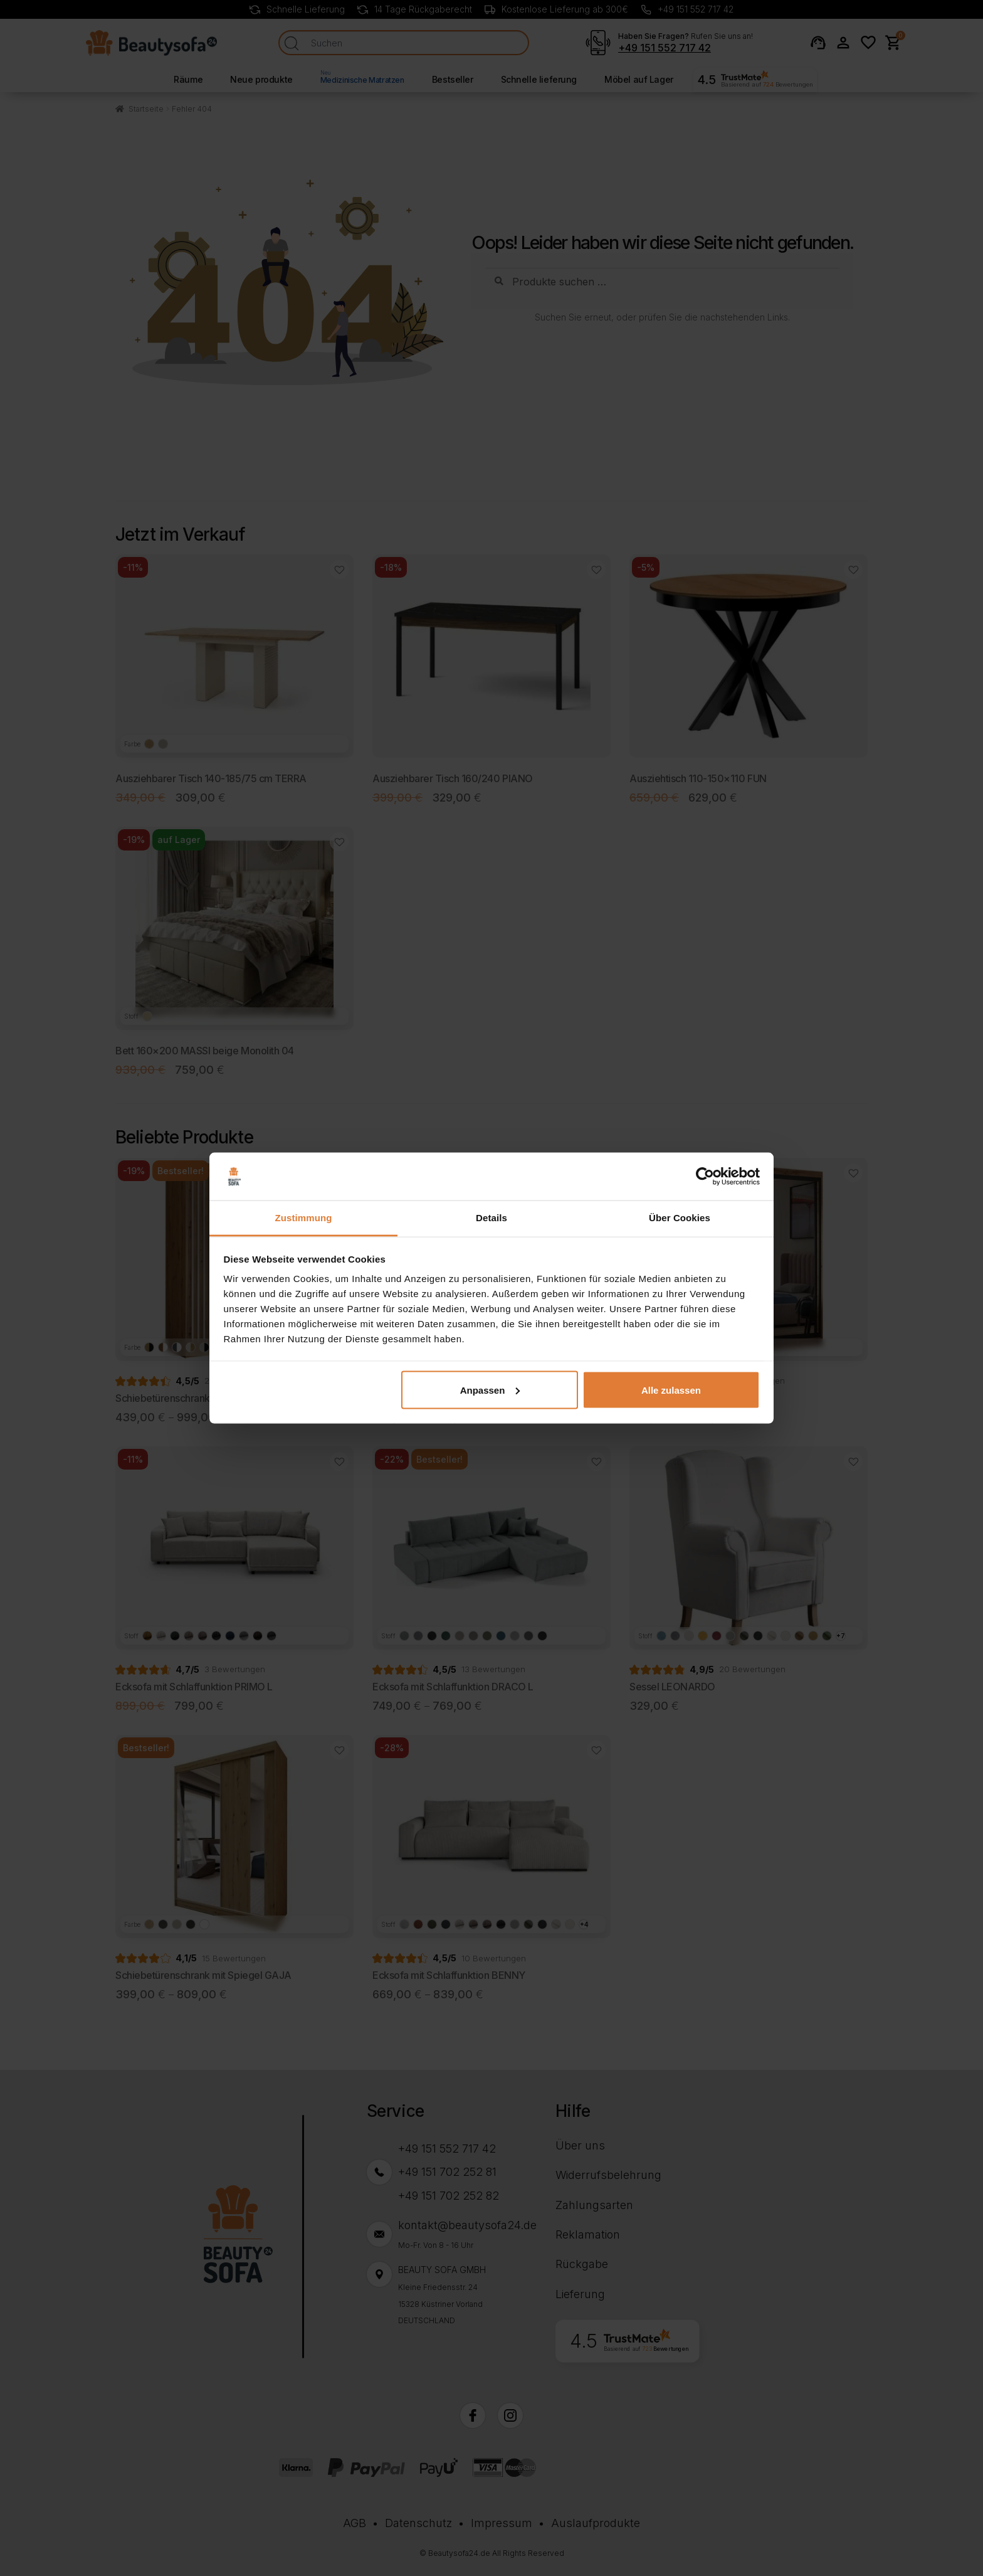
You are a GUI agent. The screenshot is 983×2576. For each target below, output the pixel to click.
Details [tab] (491, 1217)
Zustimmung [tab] (303, 1217)
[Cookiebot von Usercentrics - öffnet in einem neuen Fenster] (705, 1176)
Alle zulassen (671, 1389)
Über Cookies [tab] (679, 1217)
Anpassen (490, 1389)
